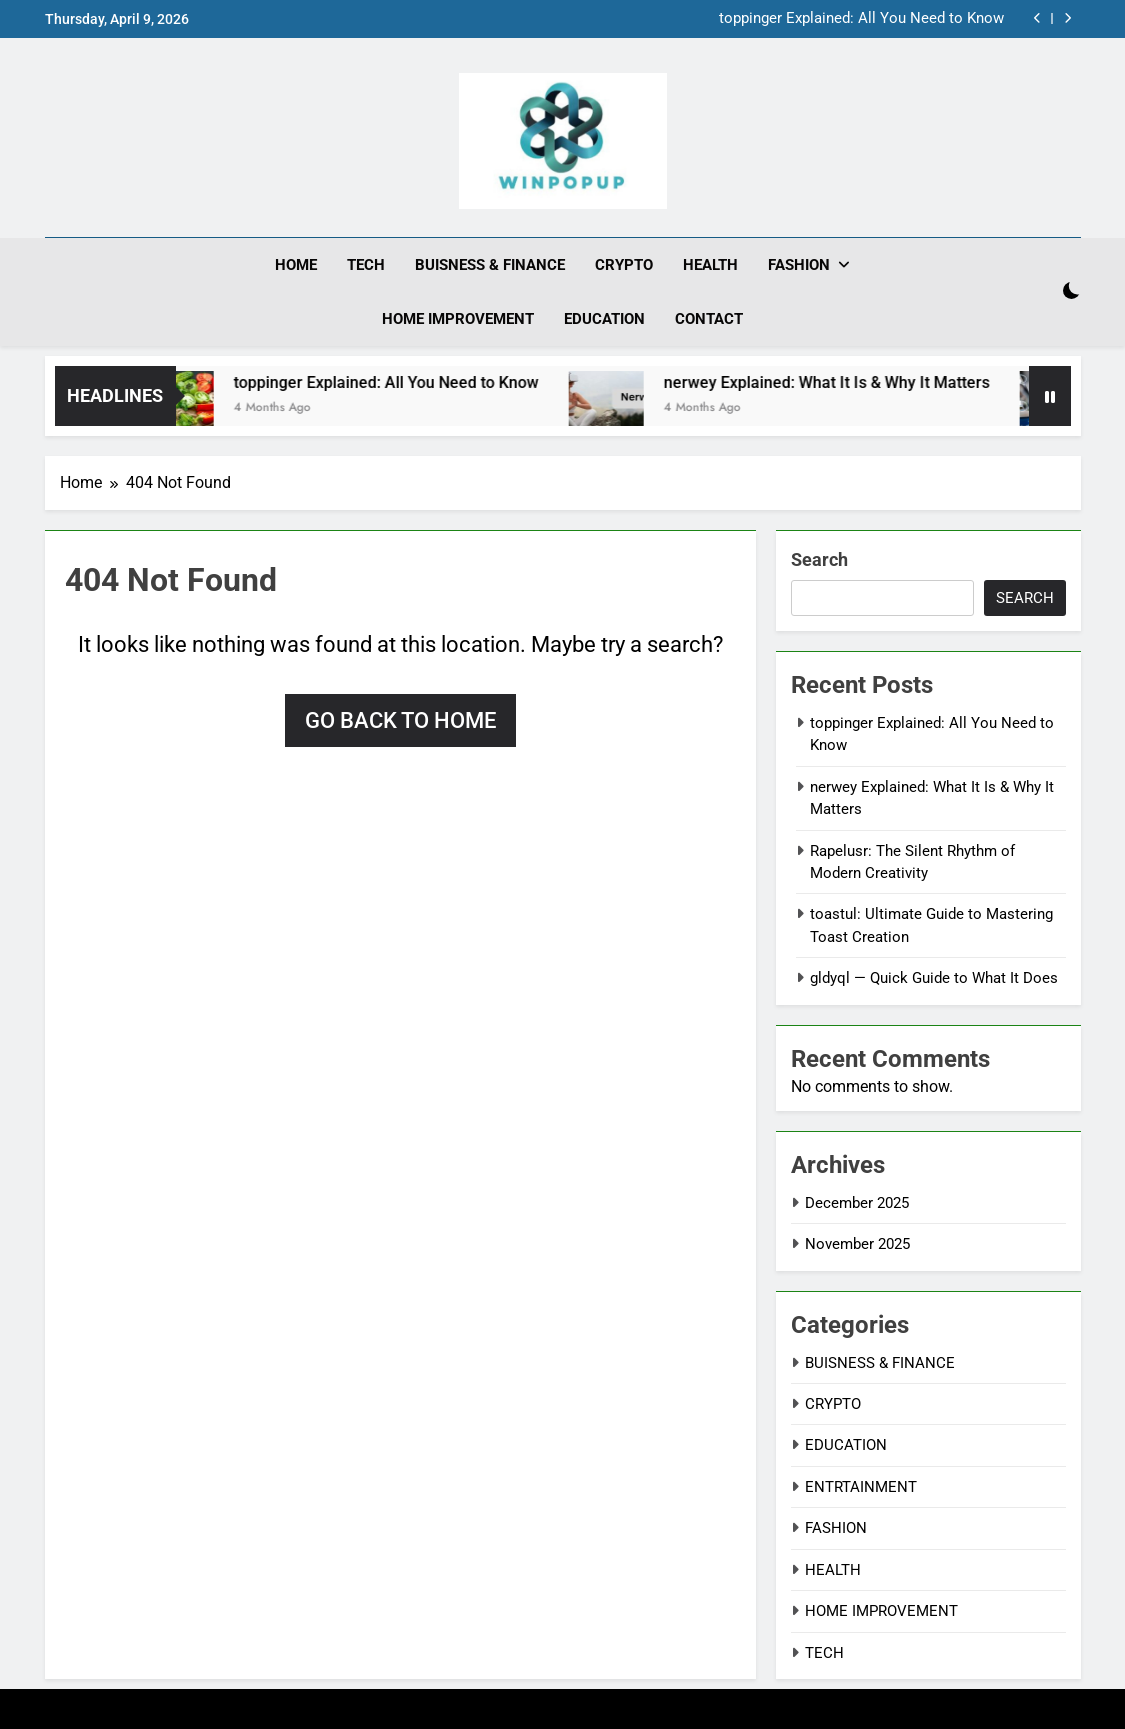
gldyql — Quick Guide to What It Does (934, 978)
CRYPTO (624, 265)
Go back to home (400, 720)
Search (819, 559)
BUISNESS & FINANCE (490, 265)
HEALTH (710, 265)
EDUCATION (604, 319)
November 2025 (857, 1244)
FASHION (799, 265)
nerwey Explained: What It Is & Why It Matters (843, 382)
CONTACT (709, 319)
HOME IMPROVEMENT (458, 319)
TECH (366, 265)
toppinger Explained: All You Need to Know (861, 19)
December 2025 (857, 1203)
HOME (296, 265)
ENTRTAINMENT (861, 1487)
